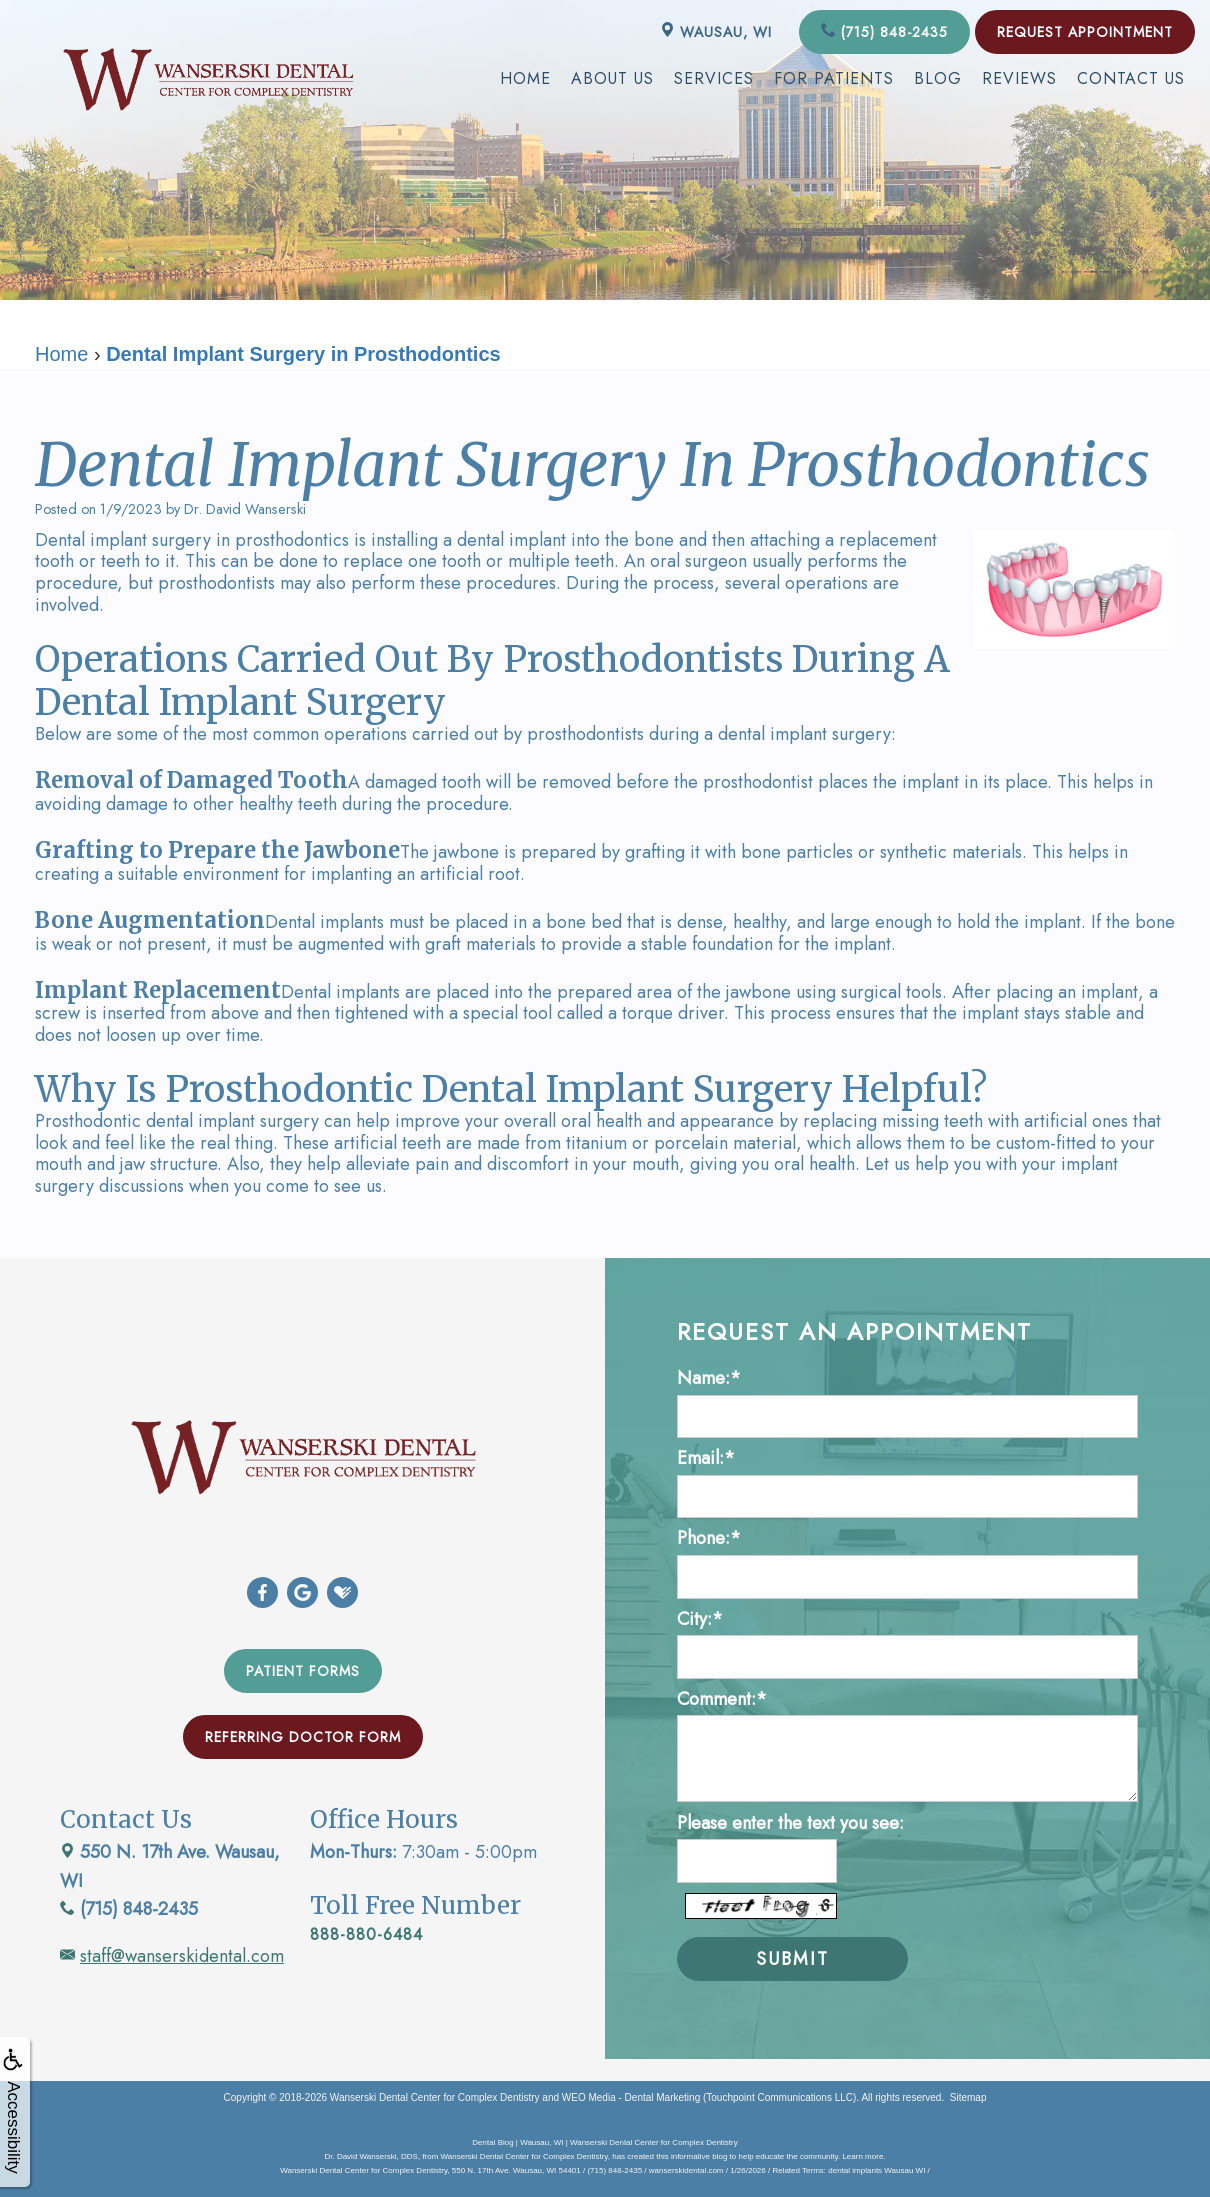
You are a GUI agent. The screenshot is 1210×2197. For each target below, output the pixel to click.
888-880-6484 (366, 1934)
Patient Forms (303, 1671)
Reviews (1019, 78)
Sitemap (968, 2096)
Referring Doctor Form (303, 1737)
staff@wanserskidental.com (182, 1956)
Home (525, 78)
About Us (612, 78)
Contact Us (1131, 78)
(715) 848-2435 (884, 32)
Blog (938, 78)
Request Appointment (1085, 32)
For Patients (834, 78)
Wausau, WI (716, 32)
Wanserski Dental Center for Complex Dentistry (435, 2096)
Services (714, 78)
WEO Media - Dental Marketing (631, 2096)
